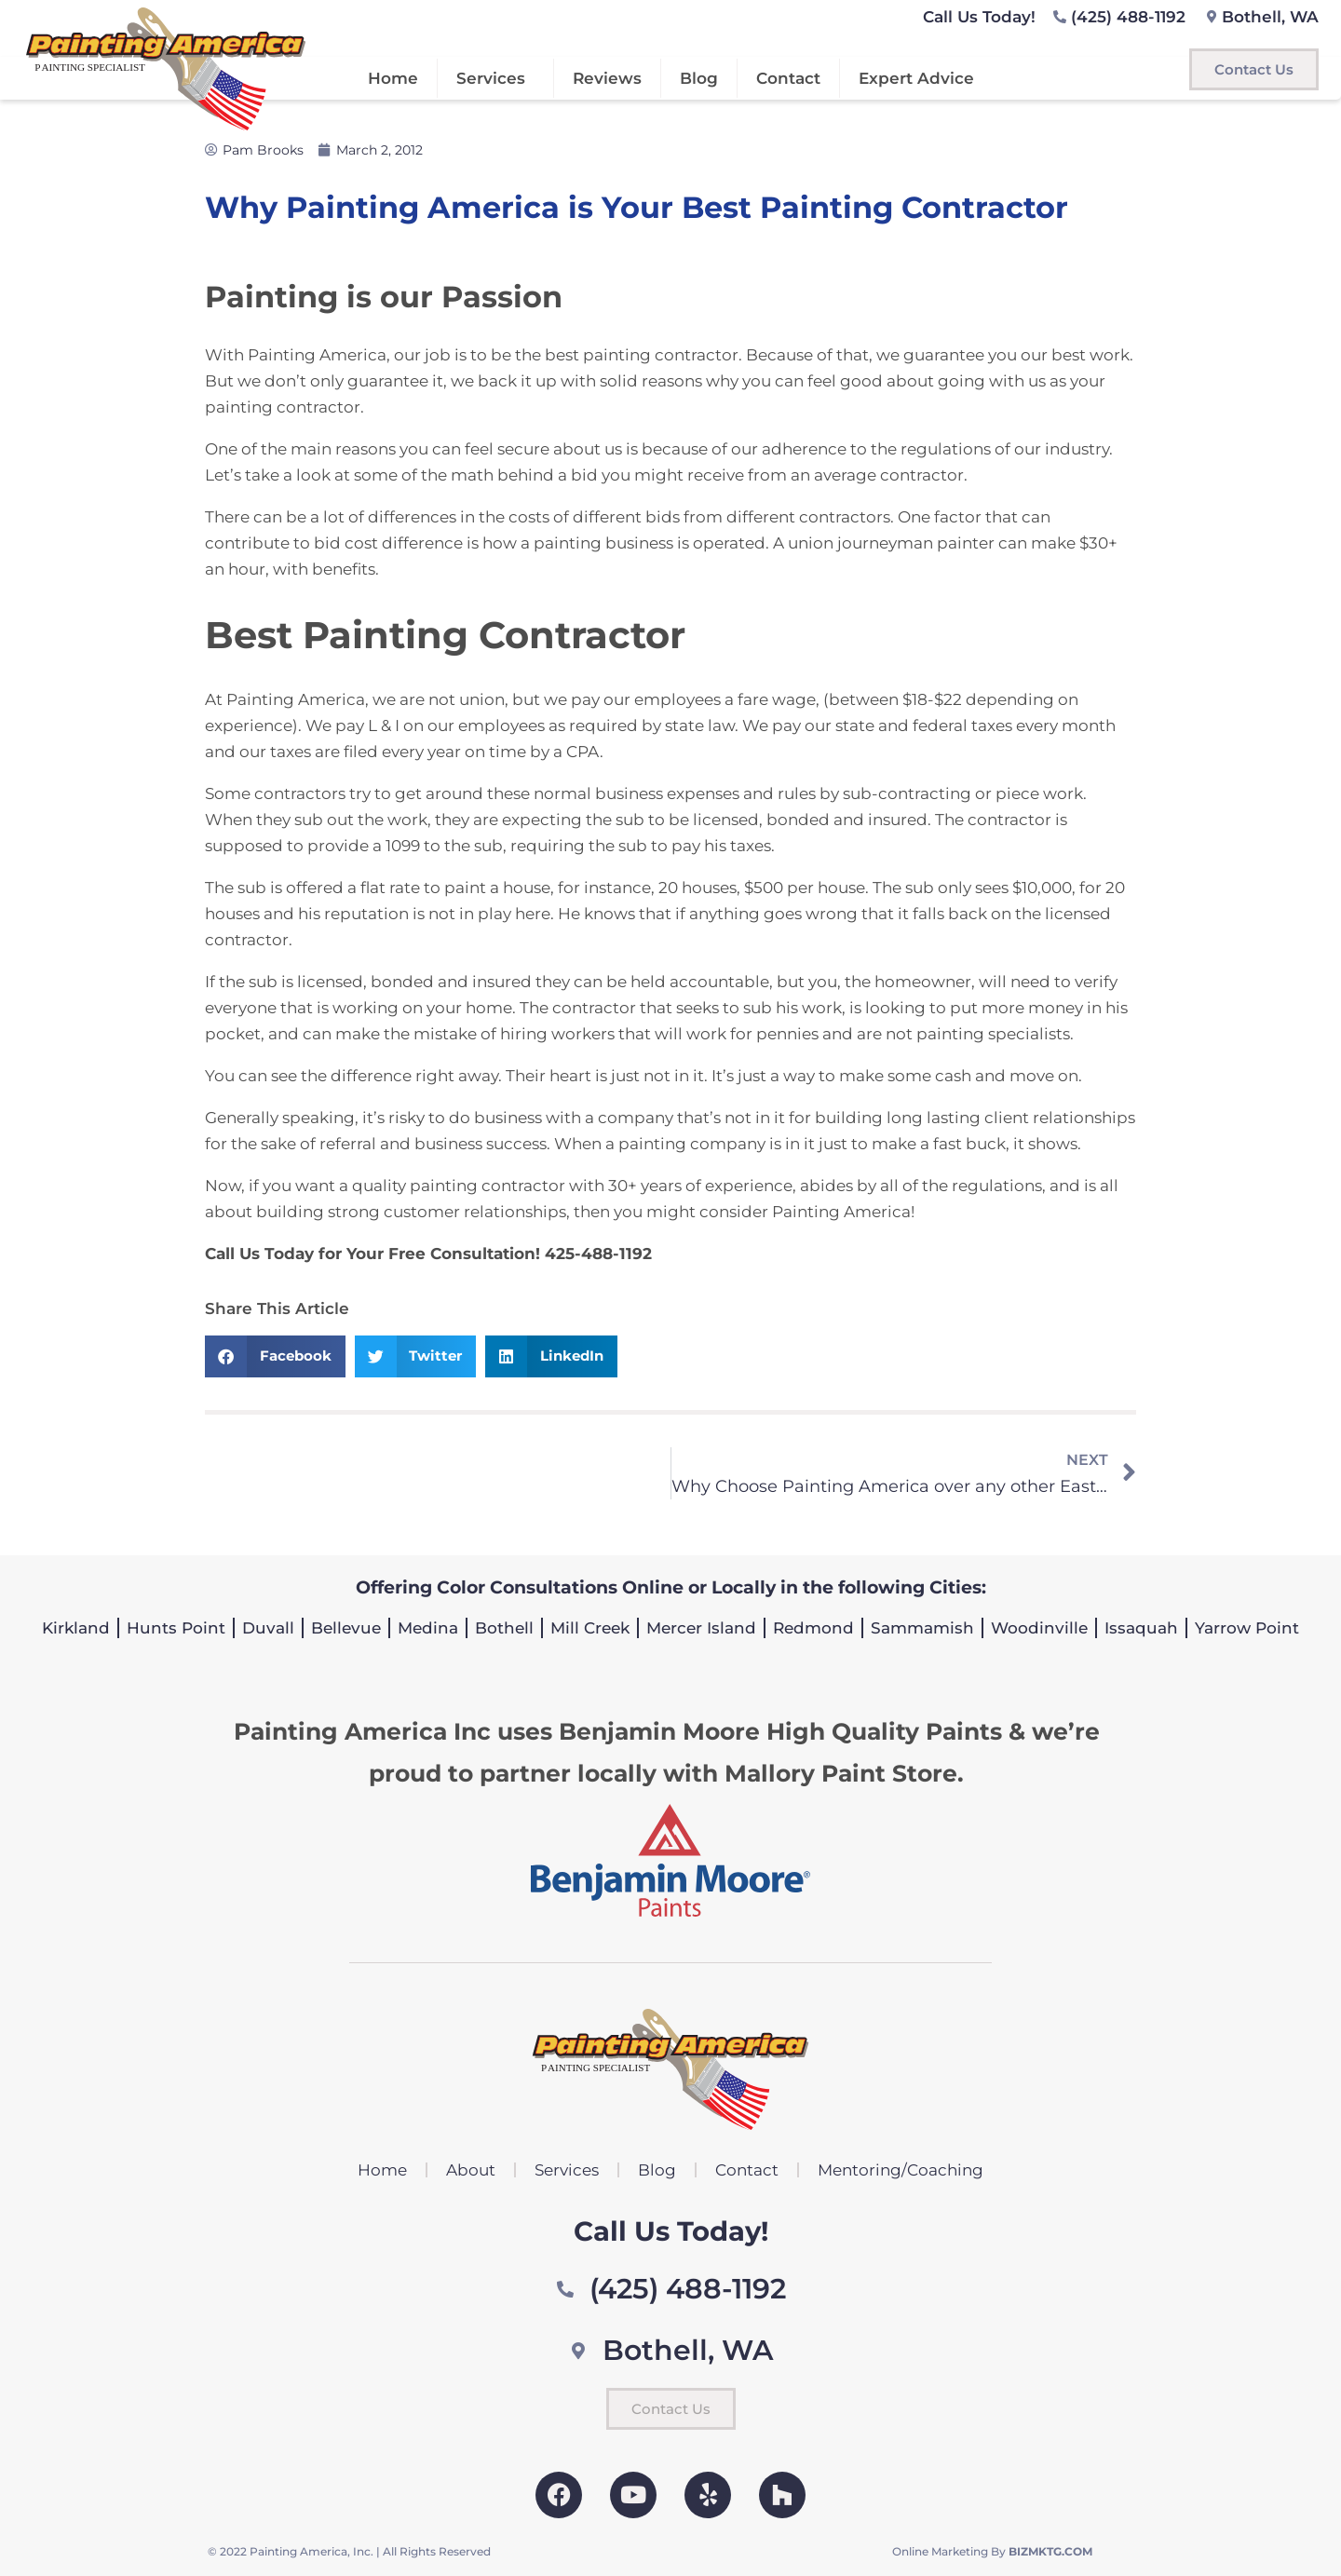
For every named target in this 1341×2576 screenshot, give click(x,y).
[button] (275, 1356)
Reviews (607, 78)
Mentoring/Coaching (900, 2170)
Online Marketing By (992, 2551)
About (470, 2170)
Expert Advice (916, 78)
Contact (788, 78)
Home (393, 78)
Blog (699, 78)
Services (495, 78)
